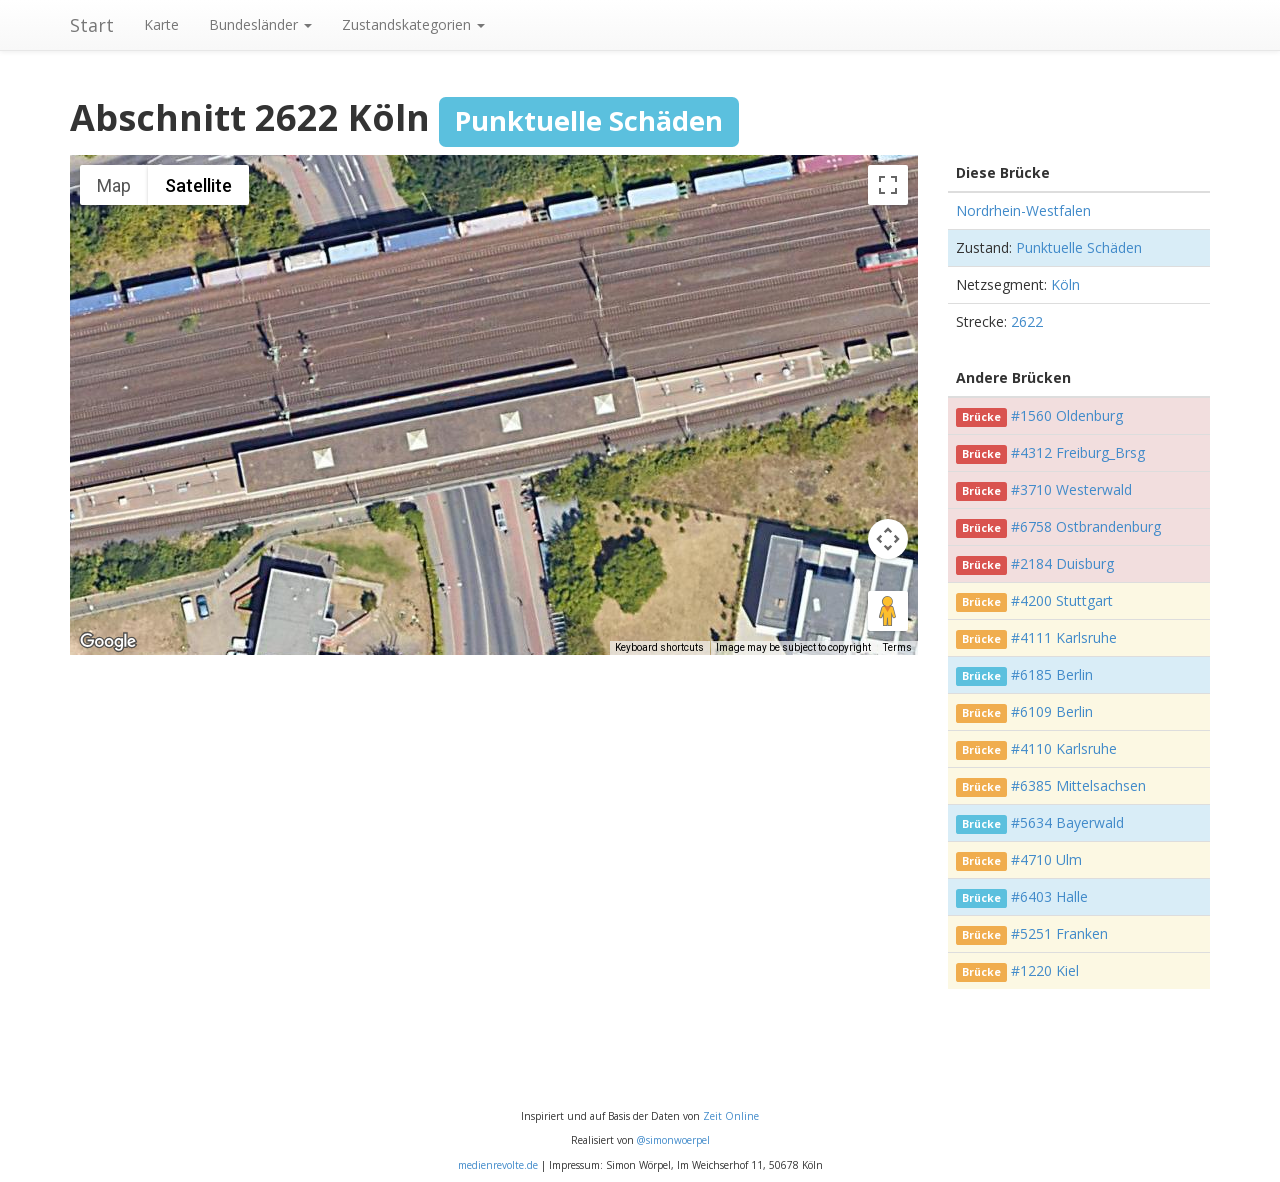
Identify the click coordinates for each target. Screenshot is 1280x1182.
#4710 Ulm (1046, 859)
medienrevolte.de (498, 1165)
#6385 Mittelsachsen (1078, 785)
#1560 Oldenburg (1067, 415)
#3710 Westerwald (1071, 489)
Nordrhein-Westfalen (1023, 210)
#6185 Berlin (1052, 674)
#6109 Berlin (1052, 711)
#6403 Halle (1049, 896)
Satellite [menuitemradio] (198, 185)
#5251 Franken (1059, 933)
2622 (1027, 321)
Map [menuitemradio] (114, 185)
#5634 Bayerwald (1067, 822)
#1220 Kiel (1045, 970)
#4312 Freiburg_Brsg (1078, 452)
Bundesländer (260, 24)
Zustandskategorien (413, 24)
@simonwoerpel (673, 1140)
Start (92, 25)
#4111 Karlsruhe (1064, 637)
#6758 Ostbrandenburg (1086, 526)
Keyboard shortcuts (659, 647)
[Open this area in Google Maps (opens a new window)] (108, 642)
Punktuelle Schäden (1079, 247)
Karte (161, 24)
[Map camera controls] (888, 539)
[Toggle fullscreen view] (888, 185)
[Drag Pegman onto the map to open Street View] (888, 611)
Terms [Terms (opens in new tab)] (897, 647)
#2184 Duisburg (1062, 563)
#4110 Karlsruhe (1064, 748)
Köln (1065, 284)
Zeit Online (731, 1116)
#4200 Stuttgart (1062, 600)
